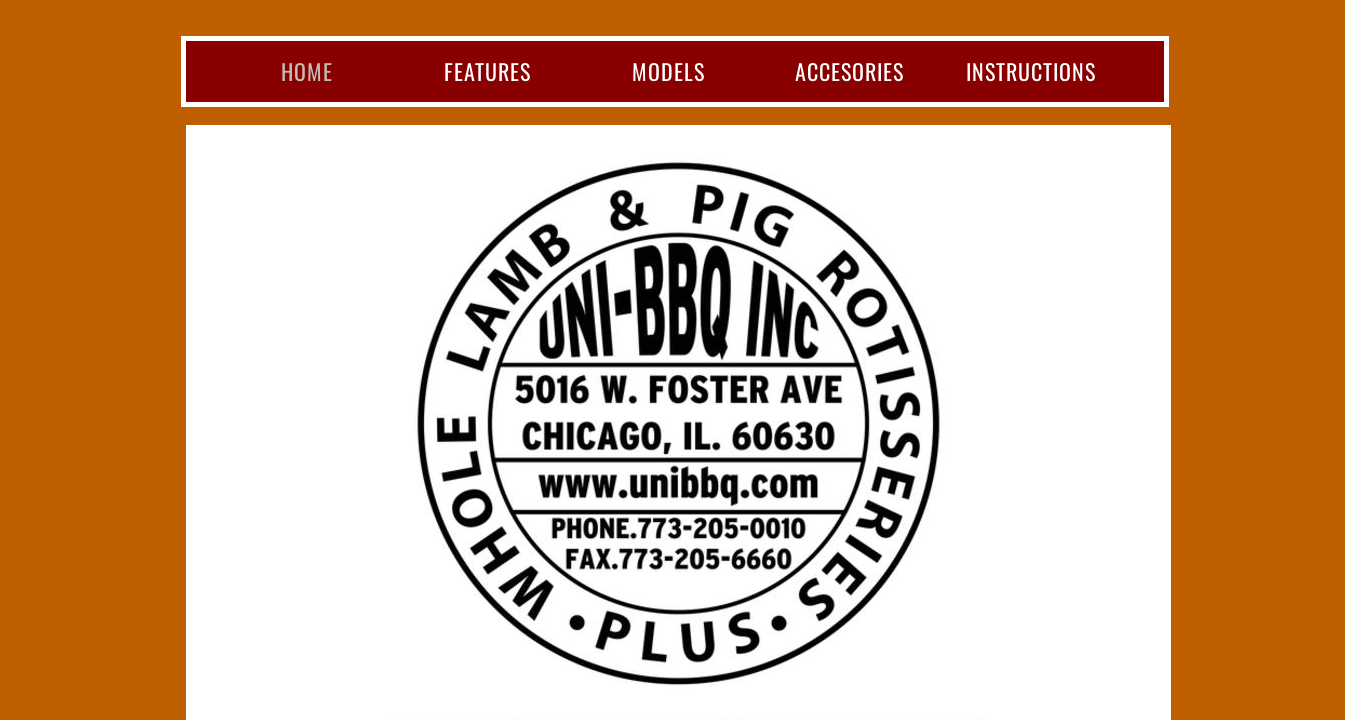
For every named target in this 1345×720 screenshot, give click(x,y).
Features (487, 71)
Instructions (1031, 71)
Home (307, 71)
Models (668, 71)
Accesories (849, 71)
